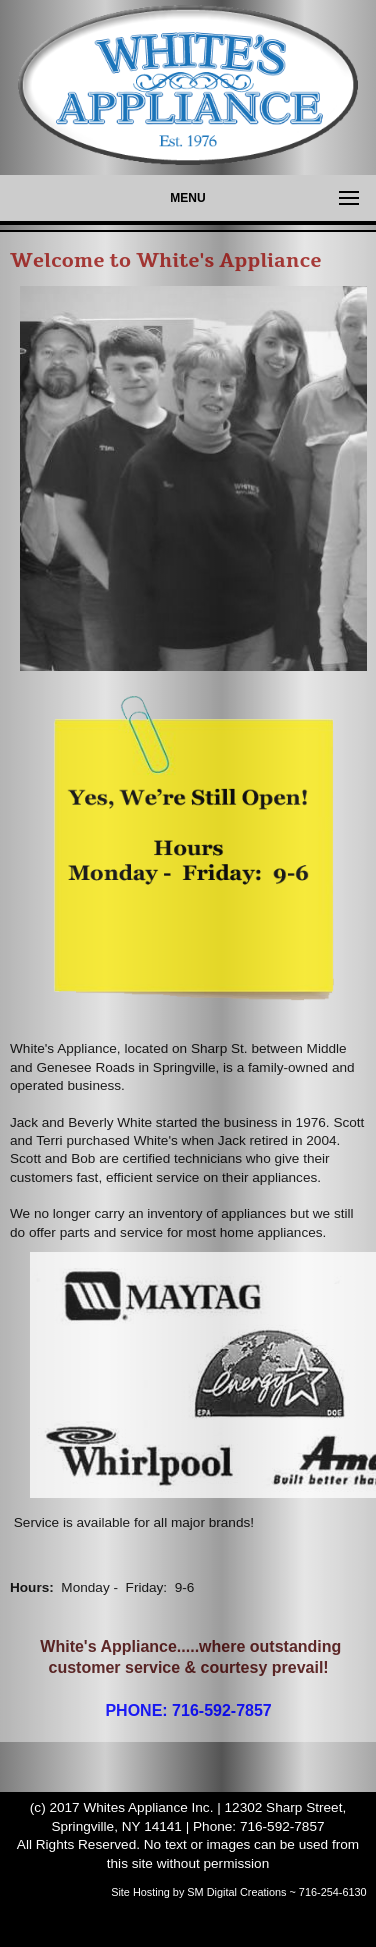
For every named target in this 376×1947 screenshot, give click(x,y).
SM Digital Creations (236, 1892)
